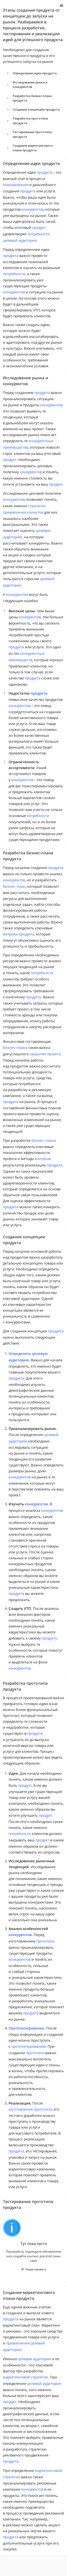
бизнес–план (14, 886)
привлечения (17, 2343)
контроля (43, 1158)
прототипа (45, 1941)
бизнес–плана (15, 1047)
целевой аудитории (20, 240)
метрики (10, 934)
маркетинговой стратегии (25, 2377)
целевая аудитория (34, 2358)
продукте (35, 1733)
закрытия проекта (45, 1054)
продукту (33, 997)
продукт (39, 227)
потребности (38, 234)
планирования (15, 184)
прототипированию (28, 2046)
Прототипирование (26, 2028)
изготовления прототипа (30, 2109)
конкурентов (32, 209)
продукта (44, 172)
